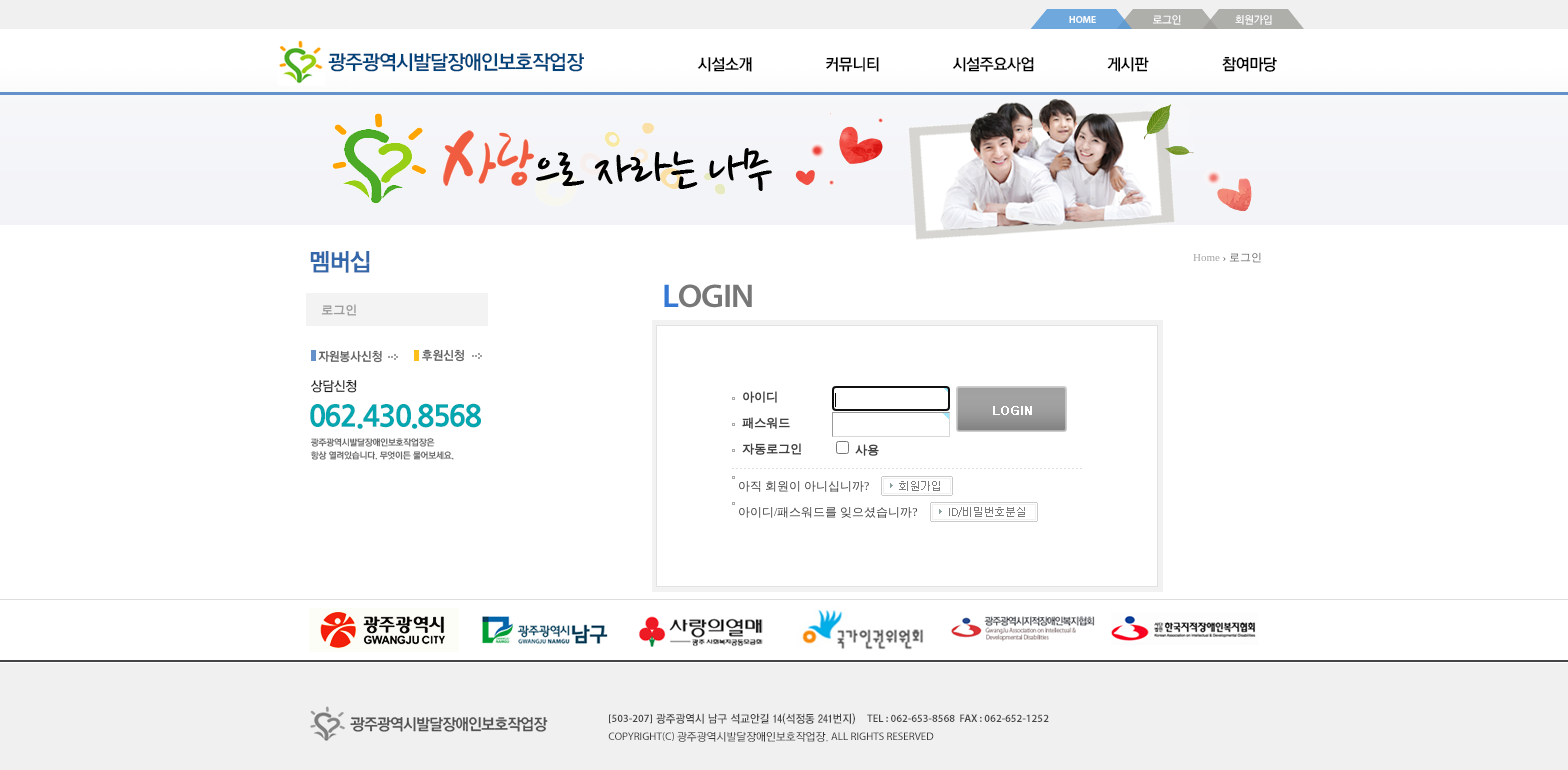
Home (1206, 257)
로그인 (339, 310)
